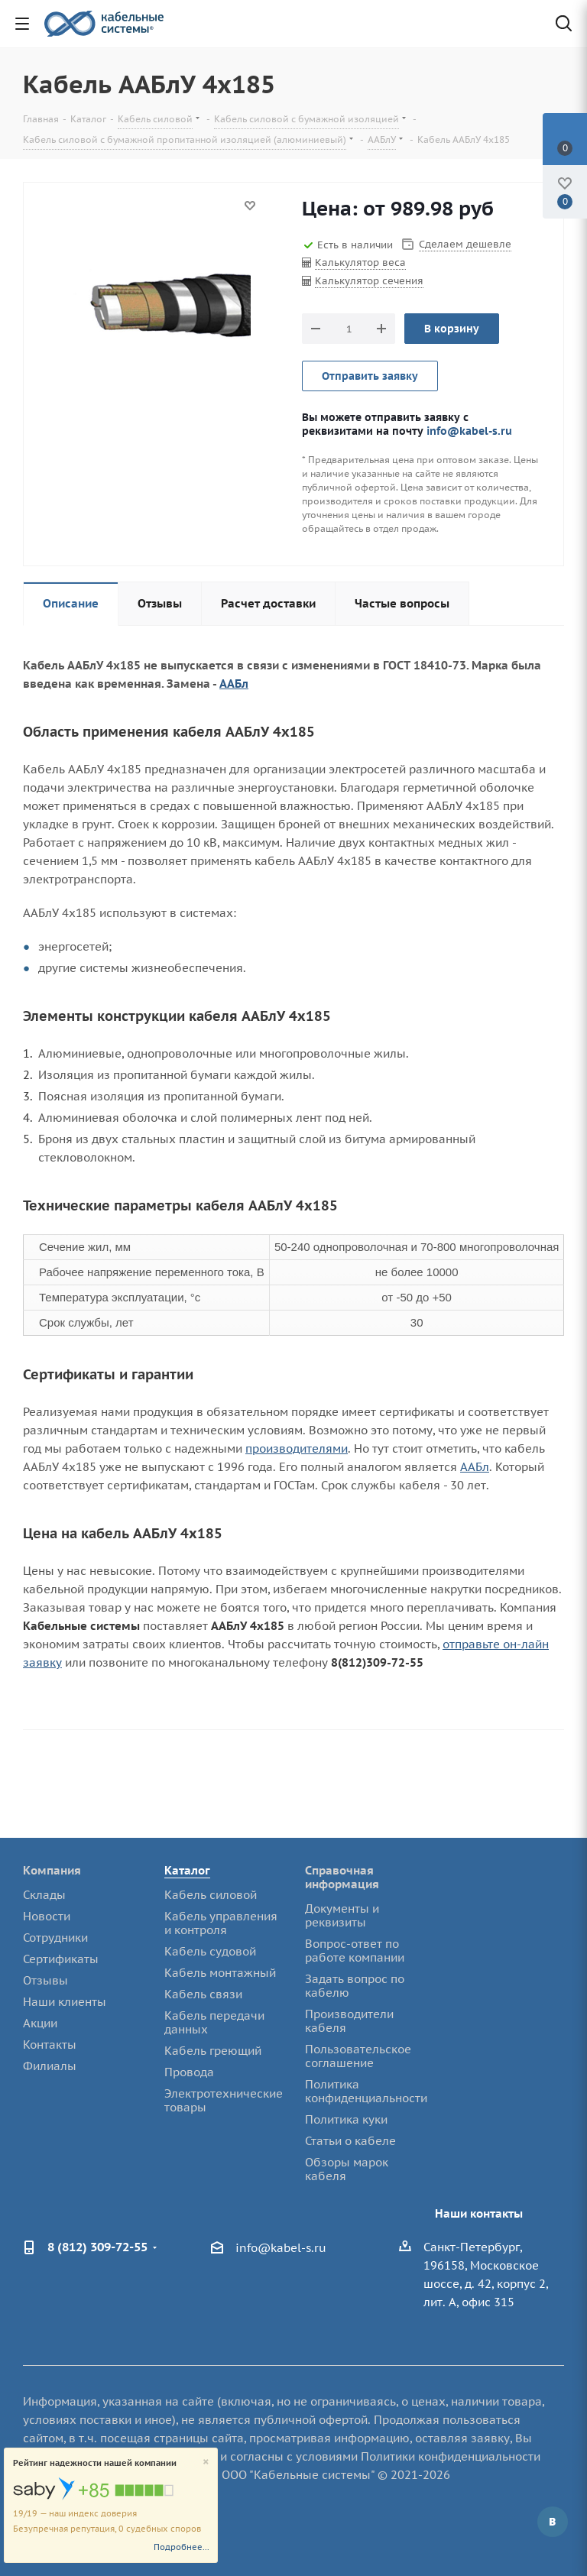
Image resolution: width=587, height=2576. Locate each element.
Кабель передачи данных (214, 2022)
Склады (44, 1894)
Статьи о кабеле (350, 2141)
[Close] (206, 2462)
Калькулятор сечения (369, 280)
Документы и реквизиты (342, 1915)
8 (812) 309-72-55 (97, 2246)
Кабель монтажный (220, 1972)
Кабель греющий (212, 2050)
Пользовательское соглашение (358, 2056)
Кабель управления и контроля (220, 1923)
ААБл (233, 683)
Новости (46, 1916)
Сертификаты (61, 1959)
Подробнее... (181, 2547)
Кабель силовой (210, 1894)
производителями (296, 1448)
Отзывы (45, 1980)
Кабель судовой (210, 1951)
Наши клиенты (64, 2001)
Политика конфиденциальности (366, 2091)
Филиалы (49, 2066)
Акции (40, 2023)
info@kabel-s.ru (469, 430)
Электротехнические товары (223, 2100)
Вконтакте (552, 2521)
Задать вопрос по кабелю (354, 1986)
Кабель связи (203, 1994)
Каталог (187, 1870)
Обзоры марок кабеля (346, 2169)
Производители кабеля (349, 2021)
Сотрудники (55, 1937)
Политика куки (346, 2119)
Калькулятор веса (360, 262)
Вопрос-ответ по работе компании (354, 1950)
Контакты (49, 2044)
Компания (52, 1870)
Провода (189, 2072)
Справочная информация (342, 1877)
